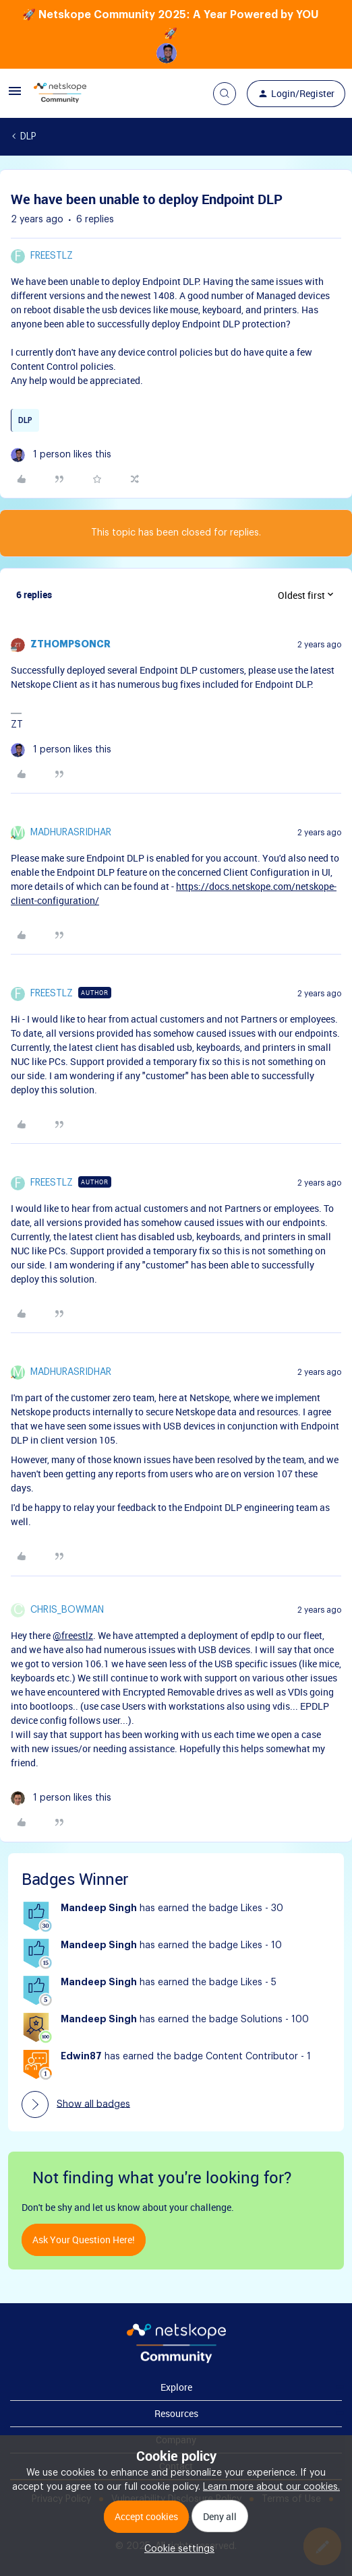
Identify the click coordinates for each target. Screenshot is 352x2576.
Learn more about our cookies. (271, 2487)
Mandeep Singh (99, 1908)
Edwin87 (81, 2056)
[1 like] (61, 455)
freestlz (51, 256)
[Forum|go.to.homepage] (60, 93)
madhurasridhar (70, 832)
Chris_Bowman (67, 1610)
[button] (15, 96)
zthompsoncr (70, 644)
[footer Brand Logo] (176, 2360)
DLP (28, 136)
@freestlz (73, 1635)
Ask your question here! (83, 2239)
